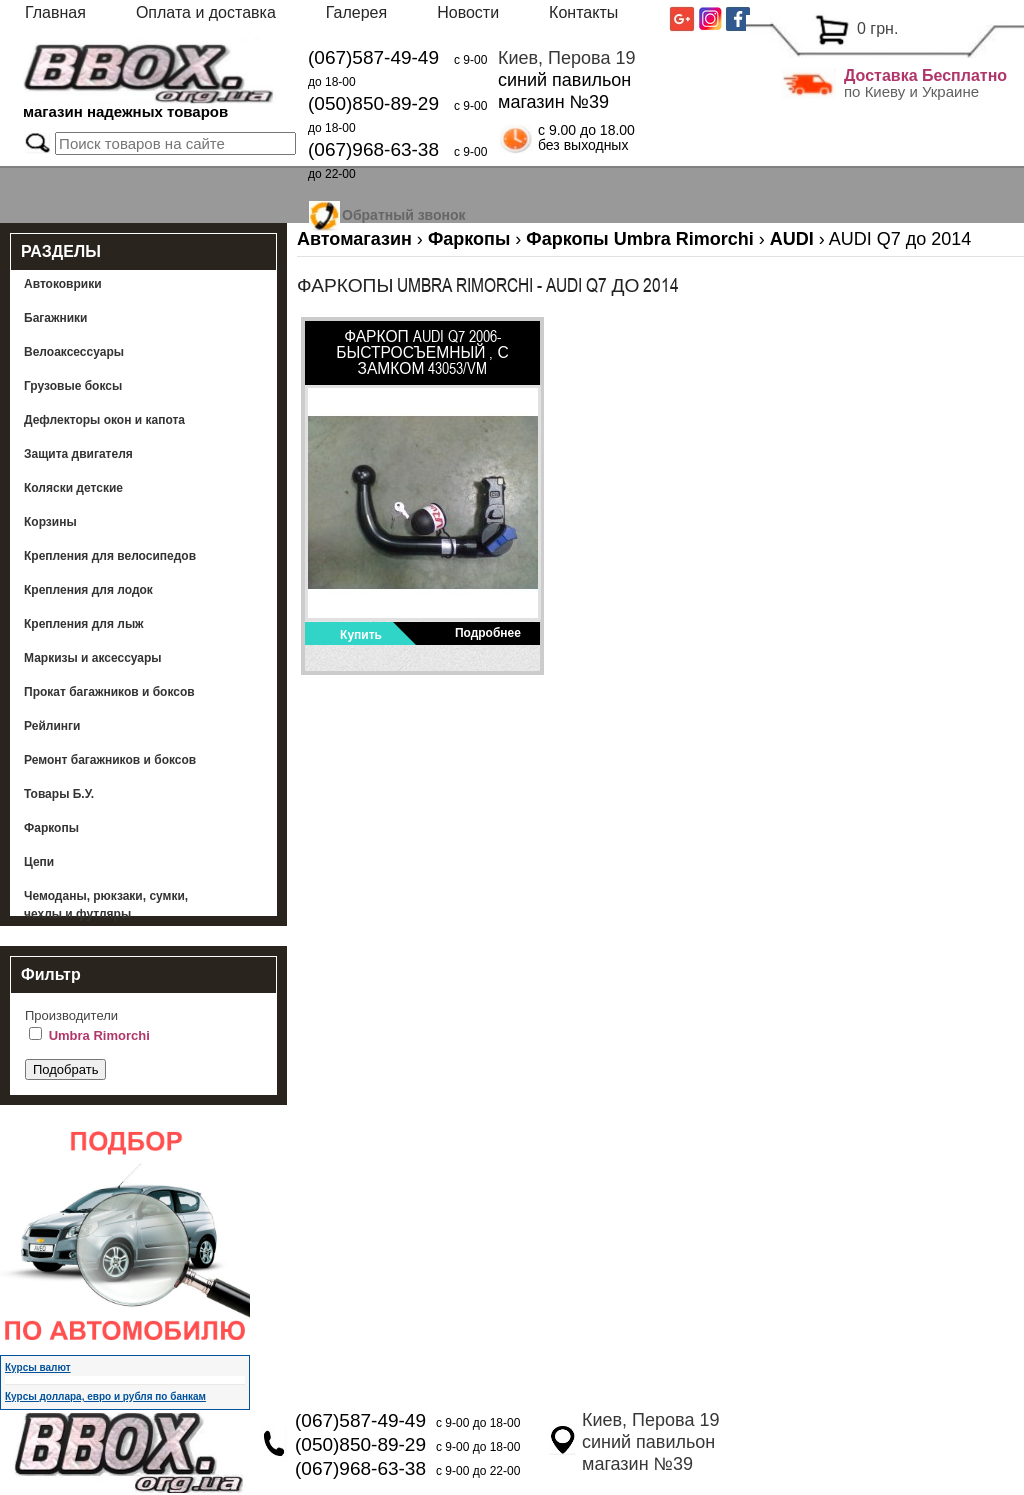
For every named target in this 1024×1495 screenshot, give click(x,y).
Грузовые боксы (73, 386)
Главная (55, 12)
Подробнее (488, 633)
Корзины (50, 522)
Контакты (583, 12)
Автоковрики (63, 284)
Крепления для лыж (84, 624)
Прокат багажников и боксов (109, 692)
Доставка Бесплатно (925, 75)
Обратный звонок (404, 212)
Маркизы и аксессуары (93, 658)
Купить (361, 635)
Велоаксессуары (74, 352)
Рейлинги (52, 726)
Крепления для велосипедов (110, 556)
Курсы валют (38, 1367)
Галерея (356, 12)
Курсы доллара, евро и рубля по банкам (105, 1396)
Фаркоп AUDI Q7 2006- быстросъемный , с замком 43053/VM (422, 352)
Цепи (39, 862)
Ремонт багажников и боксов (110, 760)
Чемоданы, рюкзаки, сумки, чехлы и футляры (106, 905)
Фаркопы (51, 828)
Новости (468, 12)
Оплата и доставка (206, 12)
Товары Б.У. (59, 794)
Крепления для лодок (88, 590)
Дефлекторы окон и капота (104, 420)
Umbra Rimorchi (99, 1035)
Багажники (56, 318)
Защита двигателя (78, 454)
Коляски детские (73, 488)
